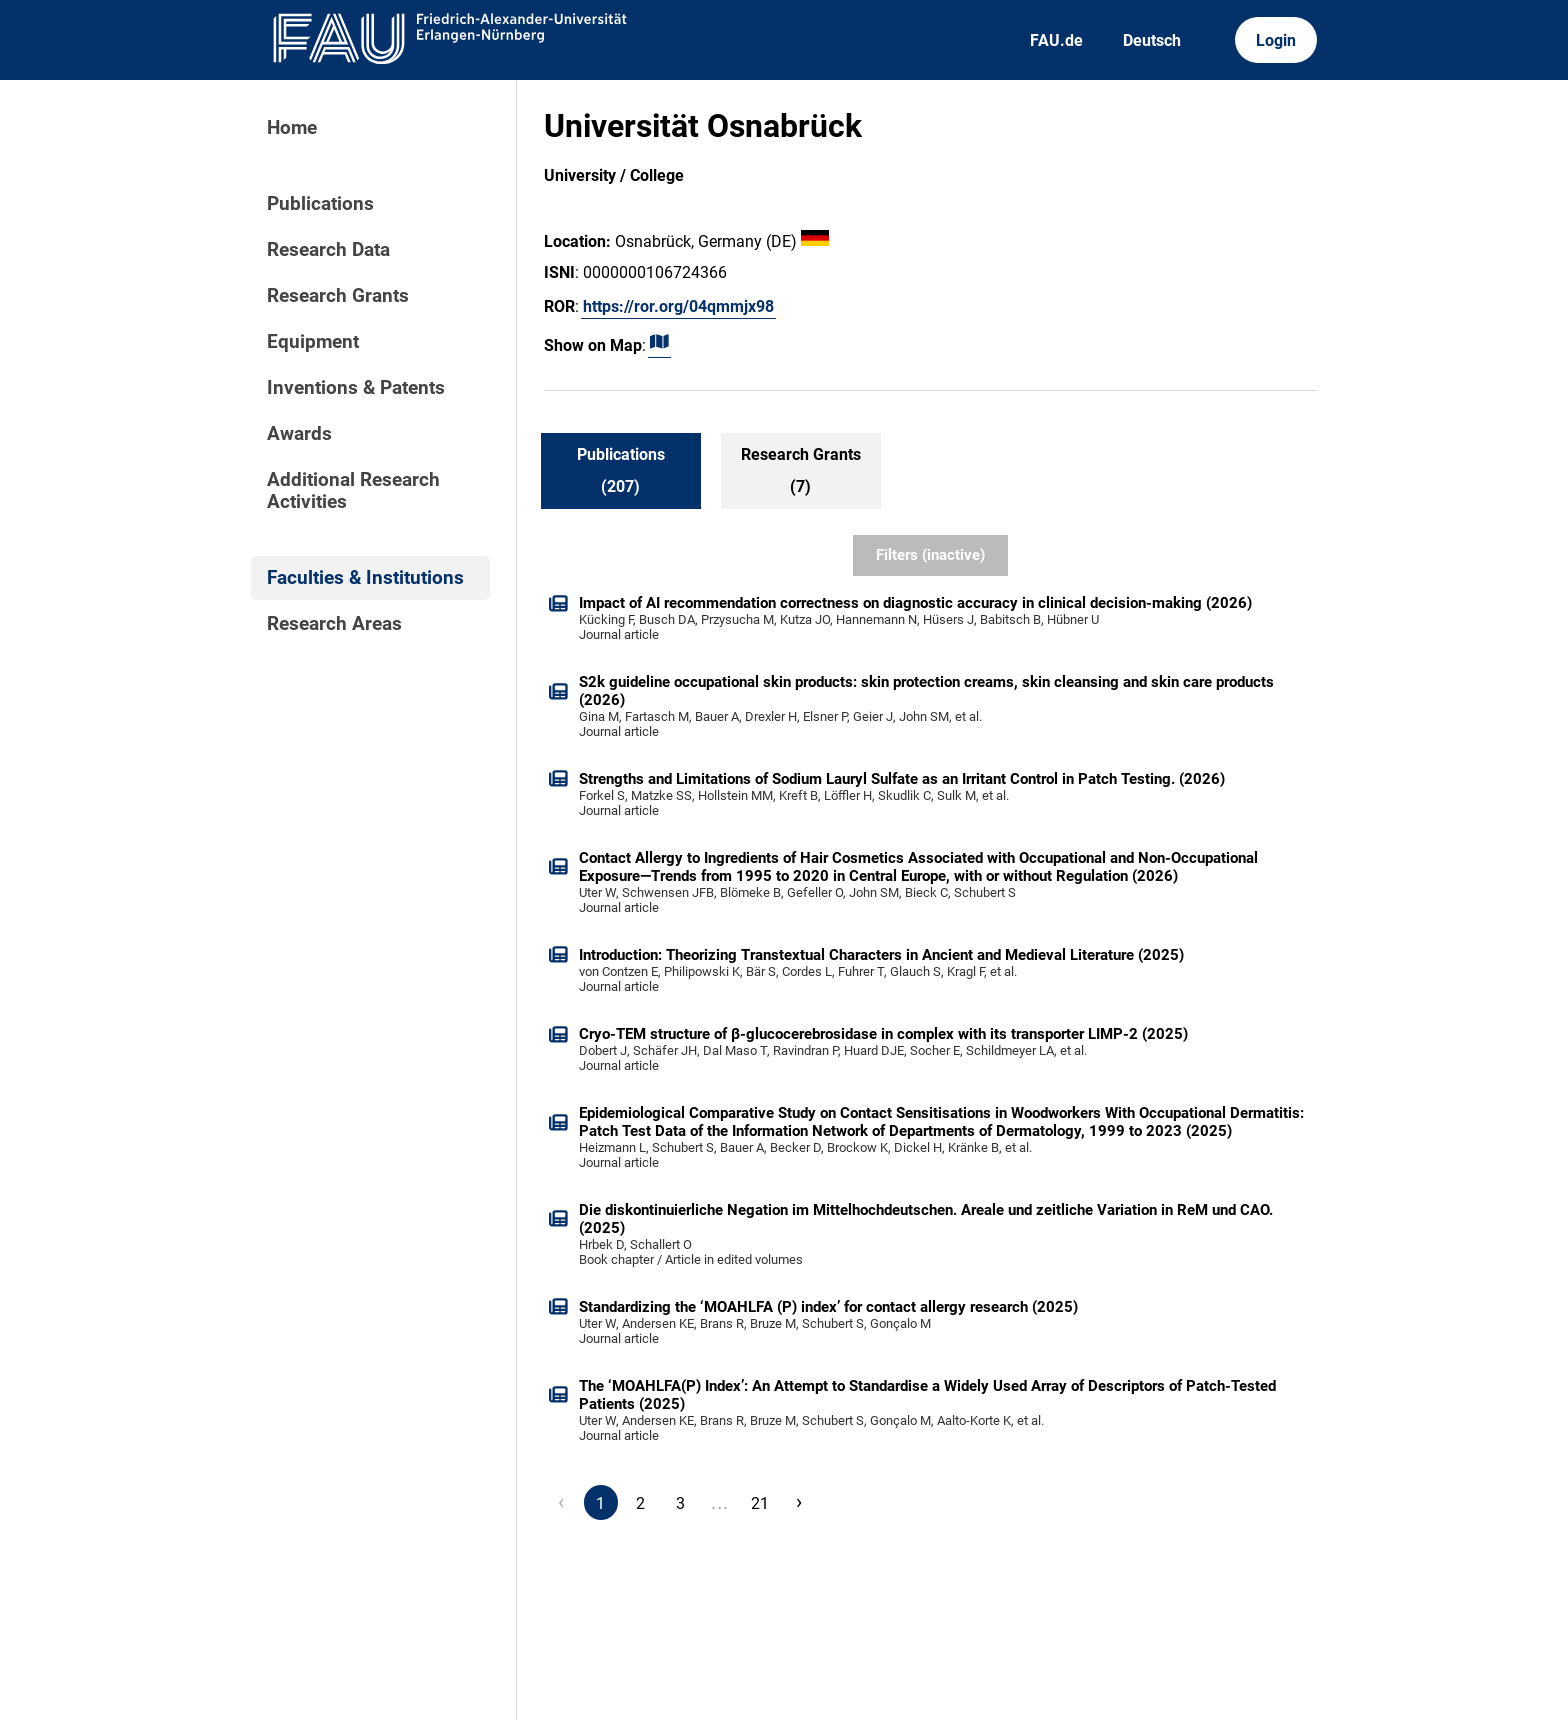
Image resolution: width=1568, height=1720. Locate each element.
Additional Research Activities (353, 491)
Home (292, 128)
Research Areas (334, 624)
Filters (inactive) (930, 555)
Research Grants (338, 296)
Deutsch (1152, 40)
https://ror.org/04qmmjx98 (678, 306)
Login (1276, 40)
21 (760, 1503)
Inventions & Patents (356, 388)
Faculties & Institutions (365, 578)
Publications (320, 204)
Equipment (313, 342)
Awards (299, 434)
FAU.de (1056, 40)
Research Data (328, 250)
